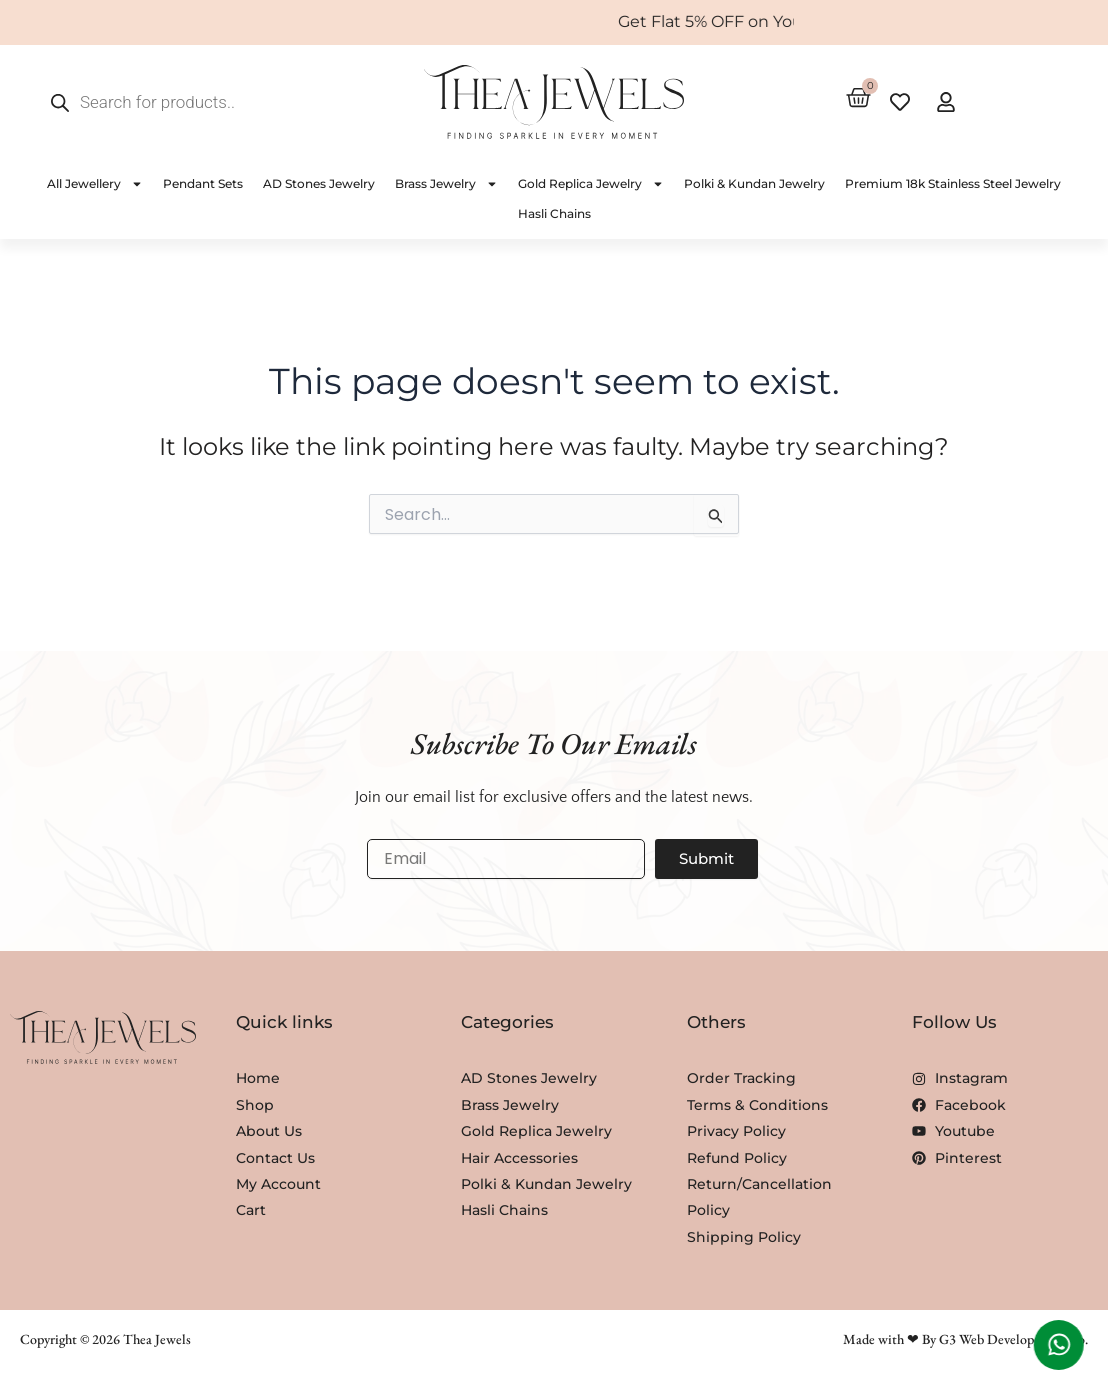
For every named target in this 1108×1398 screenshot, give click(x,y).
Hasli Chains (554, 213)
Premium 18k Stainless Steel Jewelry (953, 183)
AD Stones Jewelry (319, 183)
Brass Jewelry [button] (446, 184)
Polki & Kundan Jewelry (754, 183)
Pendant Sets (203, 183)
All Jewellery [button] (95, 184)
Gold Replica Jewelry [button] (591, 184)
